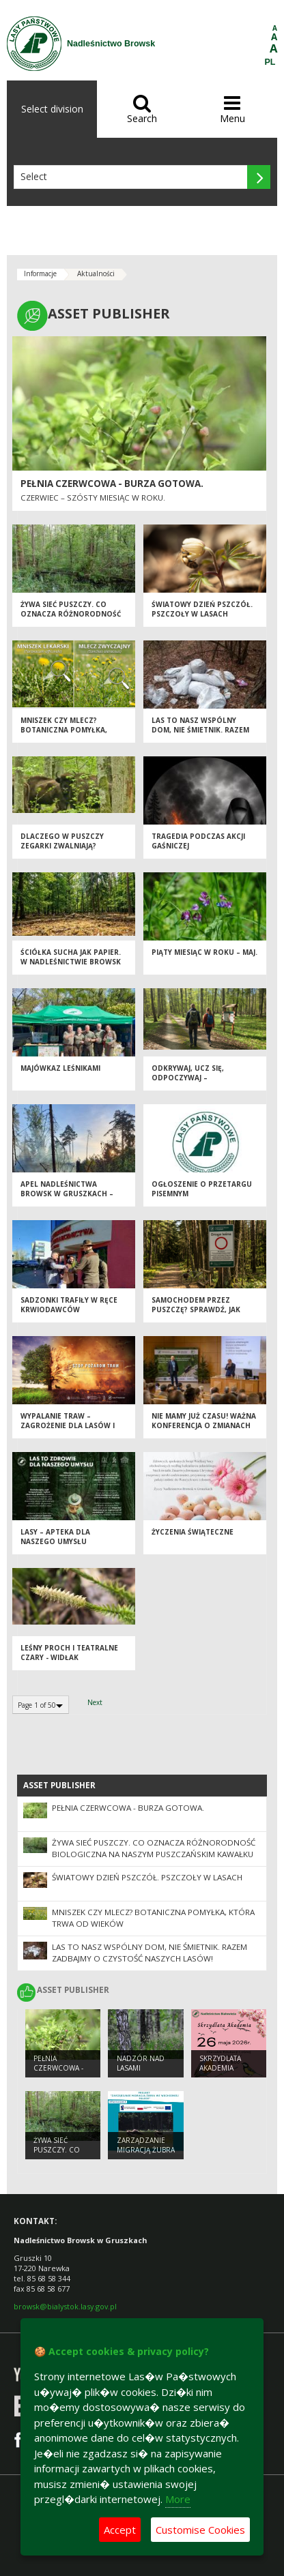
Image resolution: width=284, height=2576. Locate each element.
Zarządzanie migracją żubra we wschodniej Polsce (146, 2155)
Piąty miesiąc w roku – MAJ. (204, 952)
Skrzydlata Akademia (220, 2063)
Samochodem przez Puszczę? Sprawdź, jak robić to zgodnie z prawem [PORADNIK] (196, 1315)
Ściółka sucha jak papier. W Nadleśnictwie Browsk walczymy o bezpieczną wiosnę (70, 967)
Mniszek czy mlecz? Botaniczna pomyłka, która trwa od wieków (67, 730)
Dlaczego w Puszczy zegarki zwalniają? (62, 841)
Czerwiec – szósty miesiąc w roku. (92, 497)
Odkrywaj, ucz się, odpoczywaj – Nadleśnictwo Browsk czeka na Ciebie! (197, 1083)
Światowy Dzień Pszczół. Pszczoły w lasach (202, 609)
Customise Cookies (200, 2529)
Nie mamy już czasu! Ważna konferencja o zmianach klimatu (204, 1425)
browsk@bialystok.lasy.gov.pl (65, 2306)
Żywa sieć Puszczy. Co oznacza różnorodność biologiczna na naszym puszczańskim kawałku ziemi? (153, 1854)
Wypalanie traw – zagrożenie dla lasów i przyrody (67, 1425)
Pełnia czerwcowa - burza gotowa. (111, 483)
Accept (120, 2529)
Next (94, 1702)
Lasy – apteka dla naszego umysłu (55, 1537)
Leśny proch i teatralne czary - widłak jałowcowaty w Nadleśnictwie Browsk (69, 1663)
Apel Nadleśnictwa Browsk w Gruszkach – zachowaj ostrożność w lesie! (70, 1199)
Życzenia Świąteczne (192, 1532)
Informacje (40, 273)
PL (270, 62)
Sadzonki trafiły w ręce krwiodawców (68, 1305)
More (177, 2499)
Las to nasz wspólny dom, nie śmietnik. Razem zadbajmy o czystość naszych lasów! (200, 735)
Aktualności (96, 273)
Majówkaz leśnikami (60, 1068)
